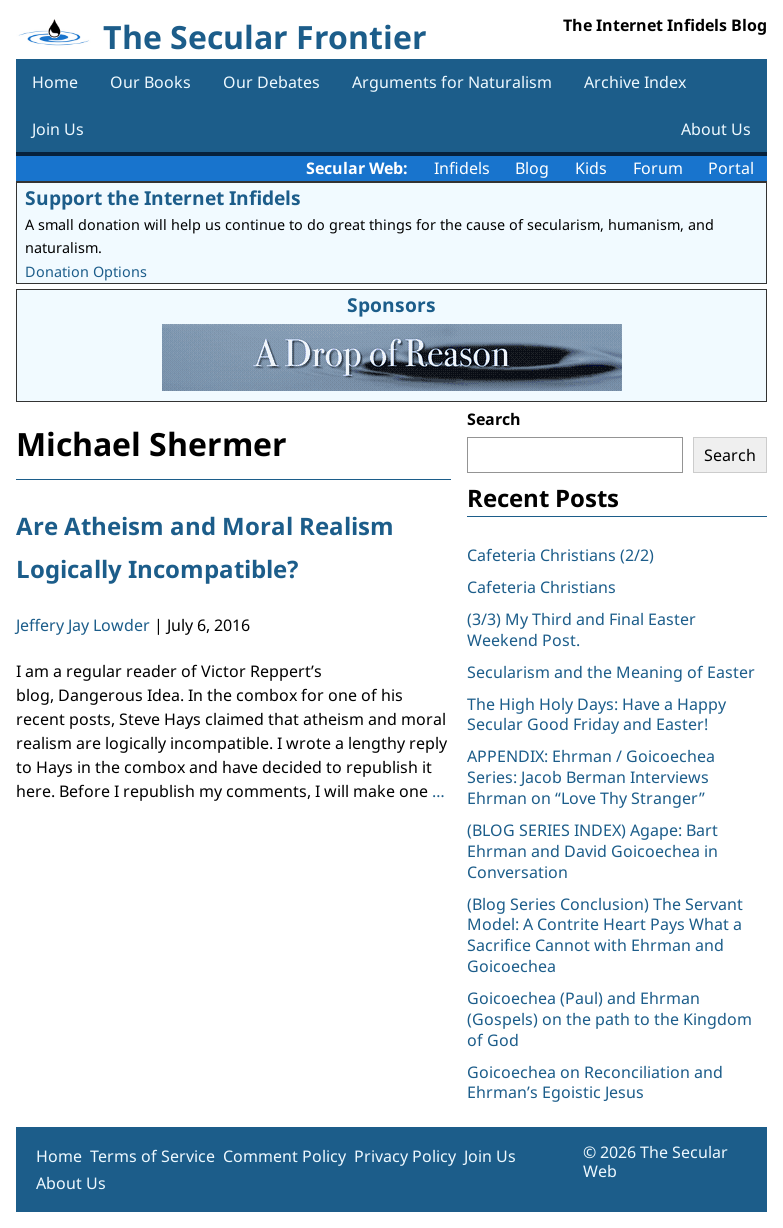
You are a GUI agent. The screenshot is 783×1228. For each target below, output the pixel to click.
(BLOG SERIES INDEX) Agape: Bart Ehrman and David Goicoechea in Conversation (592, 851)
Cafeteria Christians (541, 587)
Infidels (462, 168)
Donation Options (86, 271)
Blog (532, 168)
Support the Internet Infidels (163, 197)
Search (494, 419)
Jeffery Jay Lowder (83, 625)
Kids (591, 168)
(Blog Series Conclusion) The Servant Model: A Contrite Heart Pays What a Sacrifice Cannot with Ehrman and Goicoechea (605, 935)
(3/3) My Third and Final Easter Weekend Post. (581, 629)
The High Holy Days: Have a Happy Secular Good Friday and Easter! (596, 714)
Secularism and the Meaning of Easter (611, 672)
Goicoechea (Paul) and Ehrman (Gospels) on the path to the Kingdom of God (609, 1019)
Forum (658, 168)
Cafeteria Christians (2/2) (560, 555)
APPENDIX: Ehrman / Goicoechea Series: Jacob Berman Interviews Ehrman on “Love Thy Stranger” (591, 777)
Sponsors (391, 304)
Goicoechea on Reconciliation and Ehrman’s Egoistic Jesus (595, 1082)
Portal (731, 168)
